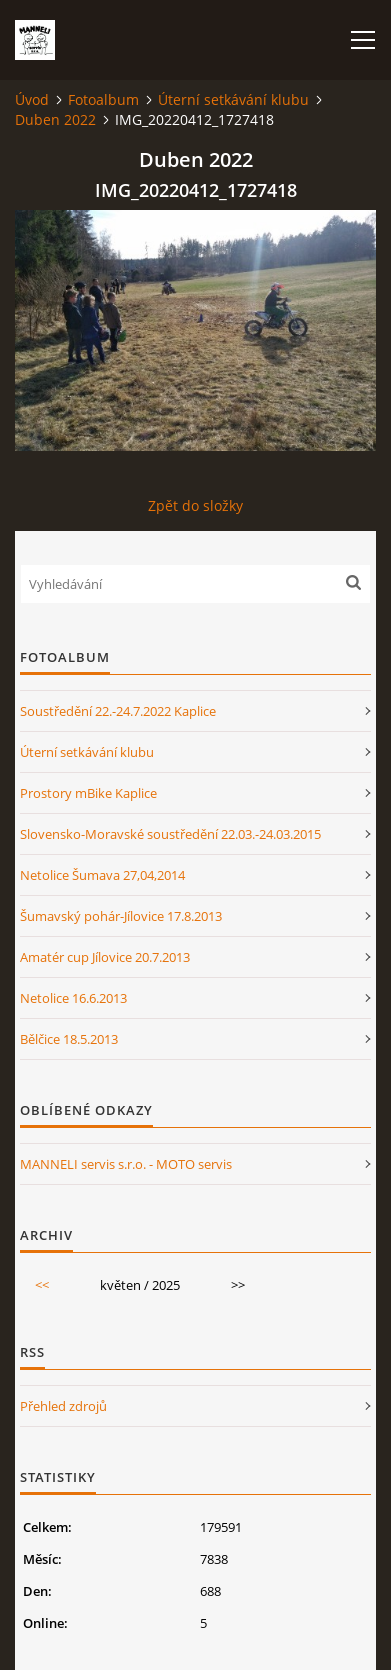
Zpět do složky (195, 505)
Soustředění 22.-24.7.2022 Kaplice (118, 711)
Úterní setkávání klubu (233, 99)
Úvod (32, 99)
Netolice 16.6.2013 (73, 998)
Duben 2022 (55, 119)
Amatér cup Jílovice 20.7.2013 (105, 957)
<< (42, 1285)
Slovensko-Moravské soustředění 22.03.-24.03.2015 (170, 834)
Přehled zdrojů (63, 1406)
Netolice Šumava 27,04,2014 (102, 875)
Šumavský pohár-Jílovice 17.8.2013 (121, 916)
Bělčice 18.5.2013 (69, 1039)
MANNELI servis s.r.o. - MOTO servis (126, 1164)
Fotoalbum (103, 99)
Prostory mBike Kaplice (88, 793)
